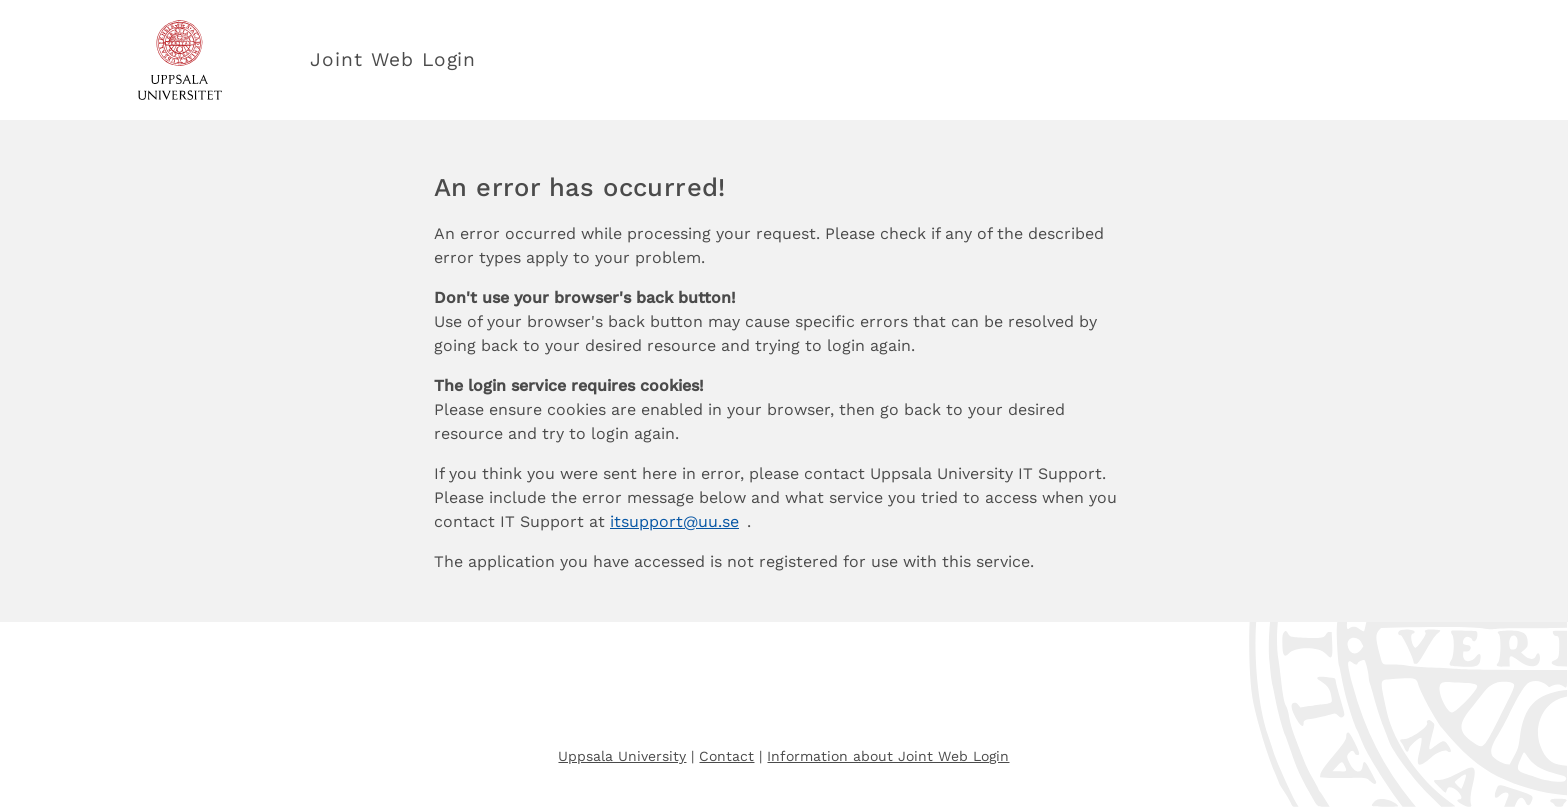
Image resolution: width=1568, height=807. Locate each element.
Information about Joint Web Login (888, 756)
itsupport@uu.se (674, 521)
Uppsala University (622, 756)
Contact (726, 756)
